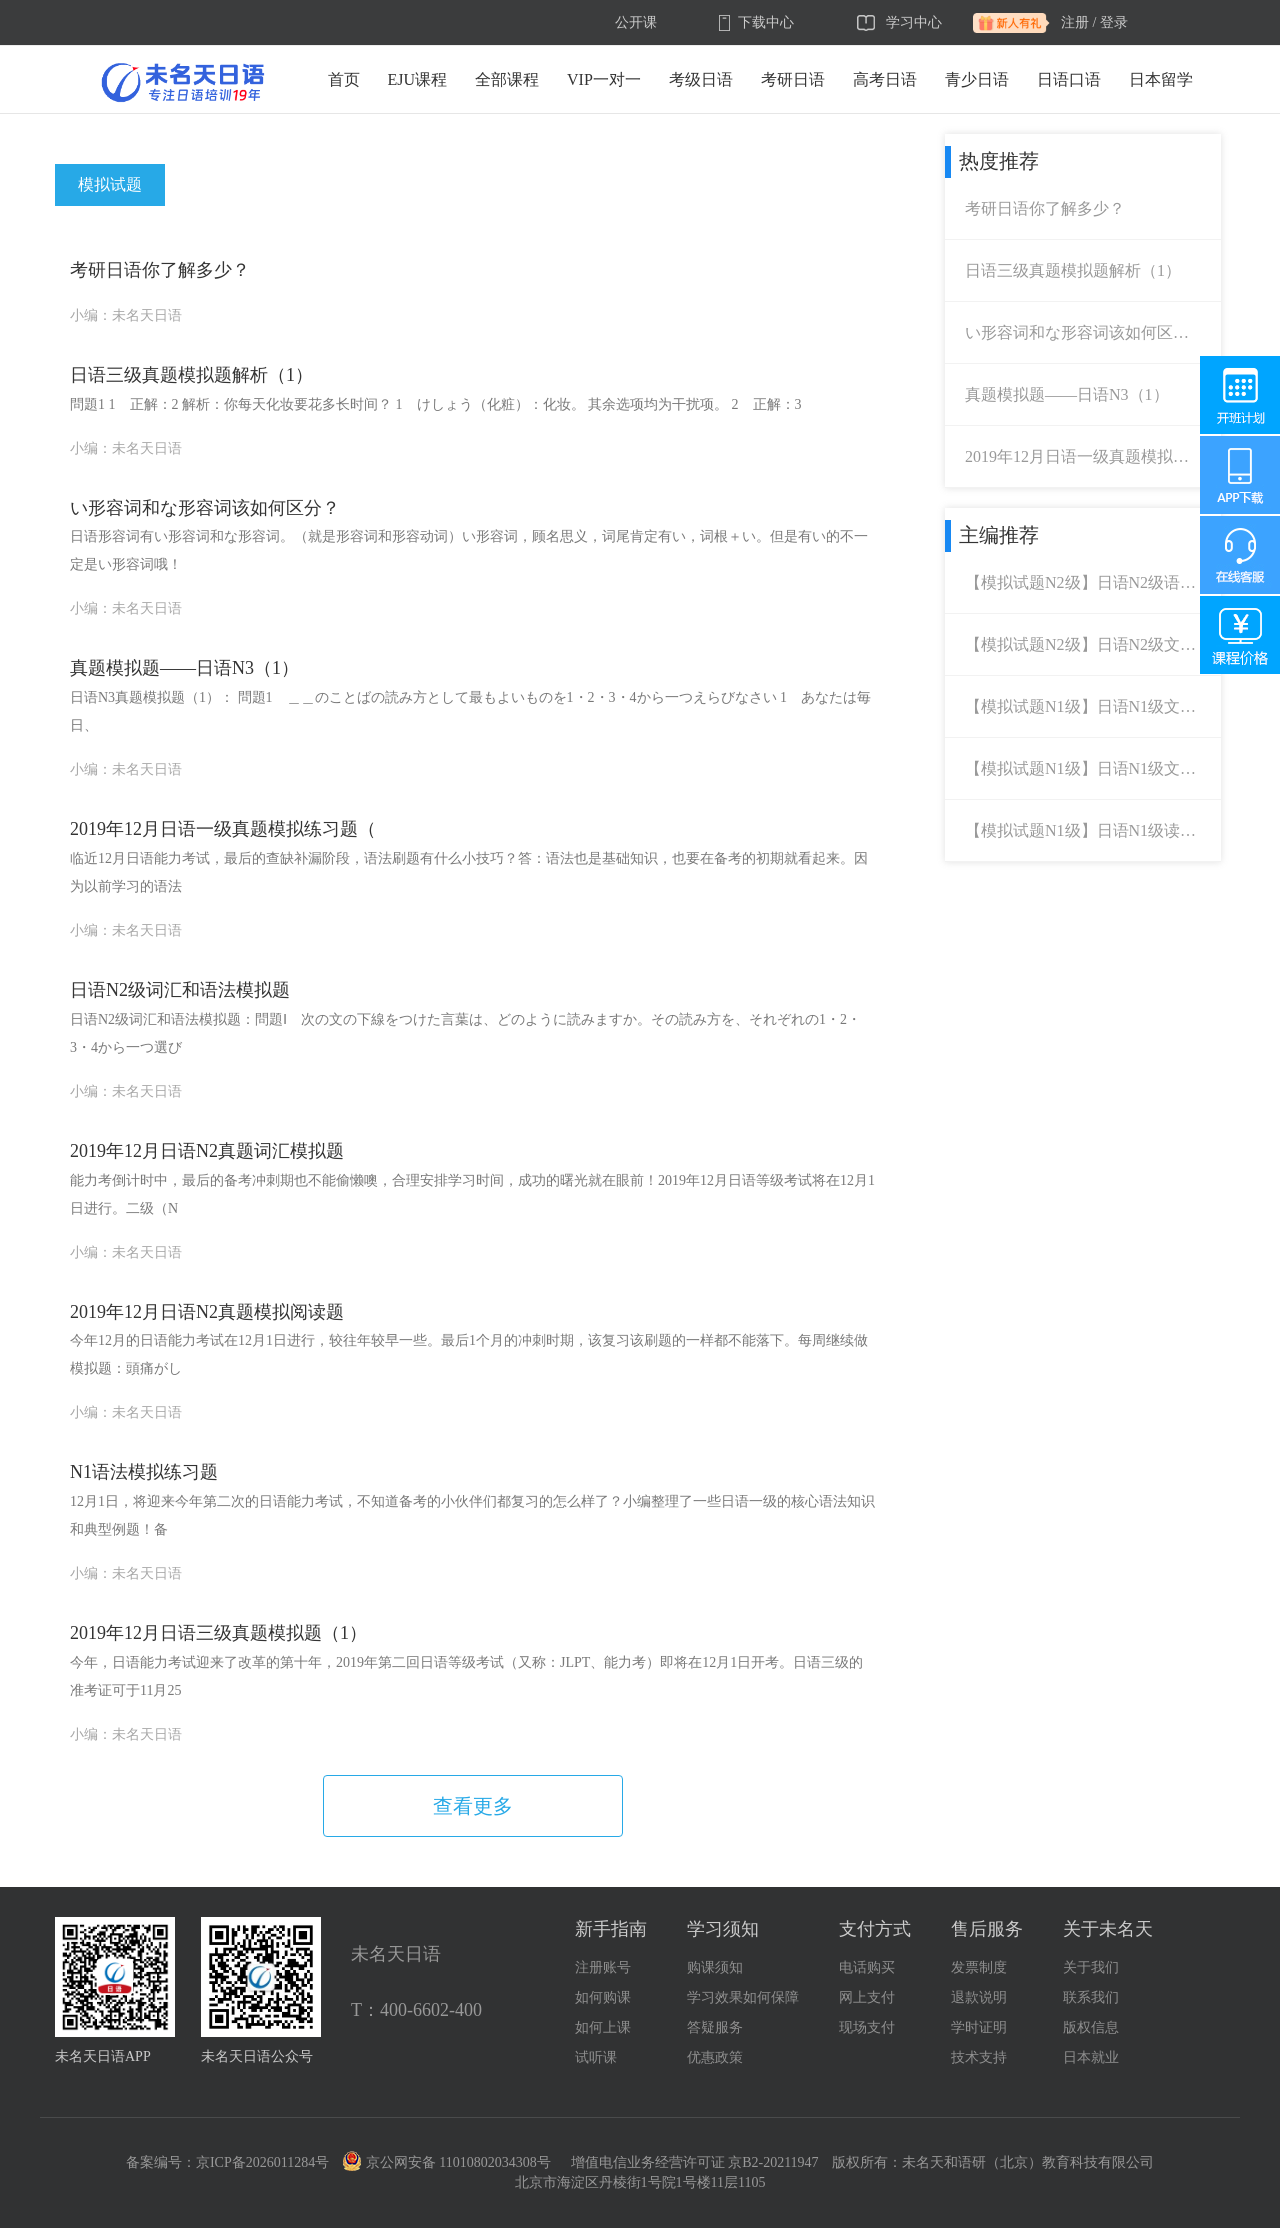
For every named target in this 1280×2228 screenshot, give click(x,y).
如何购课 (603, 1997)
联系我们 (1091, 1997)
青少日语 (977, 79)
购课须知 (715, 1967)
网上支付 (867, 1997)
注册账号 (603, 1967)
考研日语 (793, 79)
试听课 (596, 2057)
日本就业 (1091, 2057)
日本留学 (1161, 79)
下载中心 (766, 22)
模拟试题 (110, 184)
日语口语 (1069, 79)
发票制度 (979, 1967)
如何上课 (603, 2027)
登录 (1114, 22)
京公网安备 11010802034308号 (447, 2162)
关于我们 (1091, 1967)
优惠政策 (715, 2057)
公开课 (636, 22)
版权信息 (1091, 2027)
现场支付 (867, 2027)
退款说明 (979, 1997)
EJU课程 (418, 79)
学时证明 (979, 2027)
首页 (344, 79)
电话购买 (867, 1967)
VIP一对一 (604, 79)
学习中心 (914, 22)
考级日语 (701, 79)
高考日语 (885, 79)
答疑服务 (715, 2027)
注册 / (1078, 22)
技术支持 (979, 2057)
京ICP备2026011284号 (262, 2162)
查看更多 (473, 1806)
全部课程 (507, 79)
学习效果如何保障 (743, 1997)
